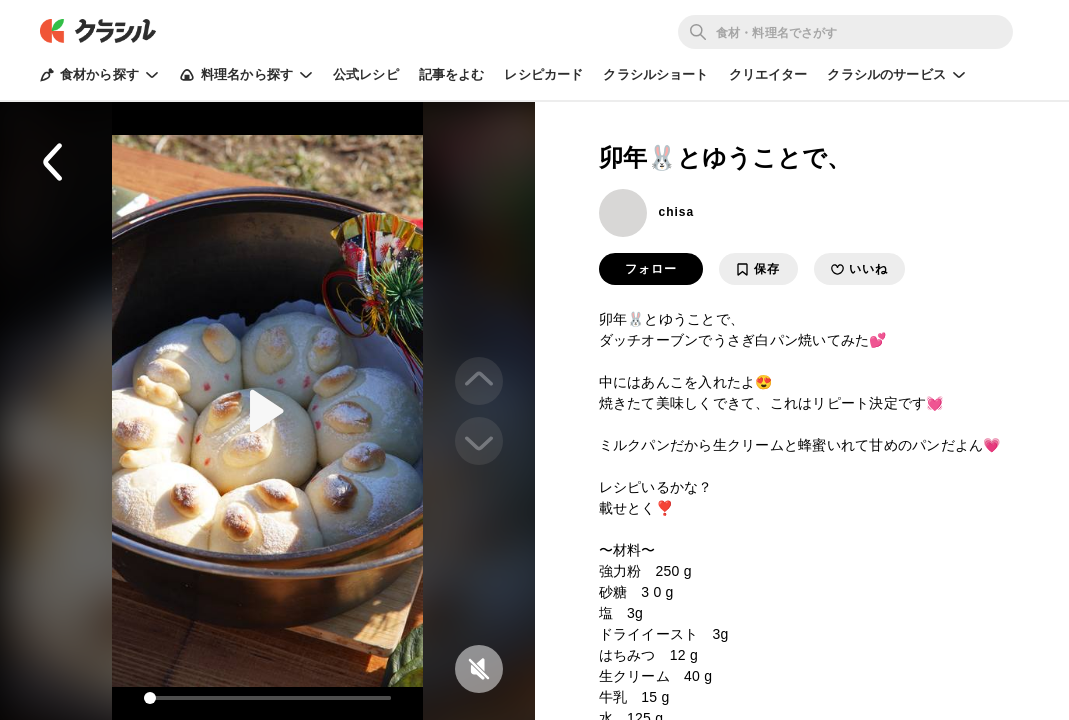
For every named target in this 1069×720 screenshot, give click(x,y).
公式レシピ (366, 74)
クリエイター (768, 74)
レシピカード (543, 74)
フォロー (651, 269)
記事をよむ (452, 74)
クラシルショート (655, 74)
